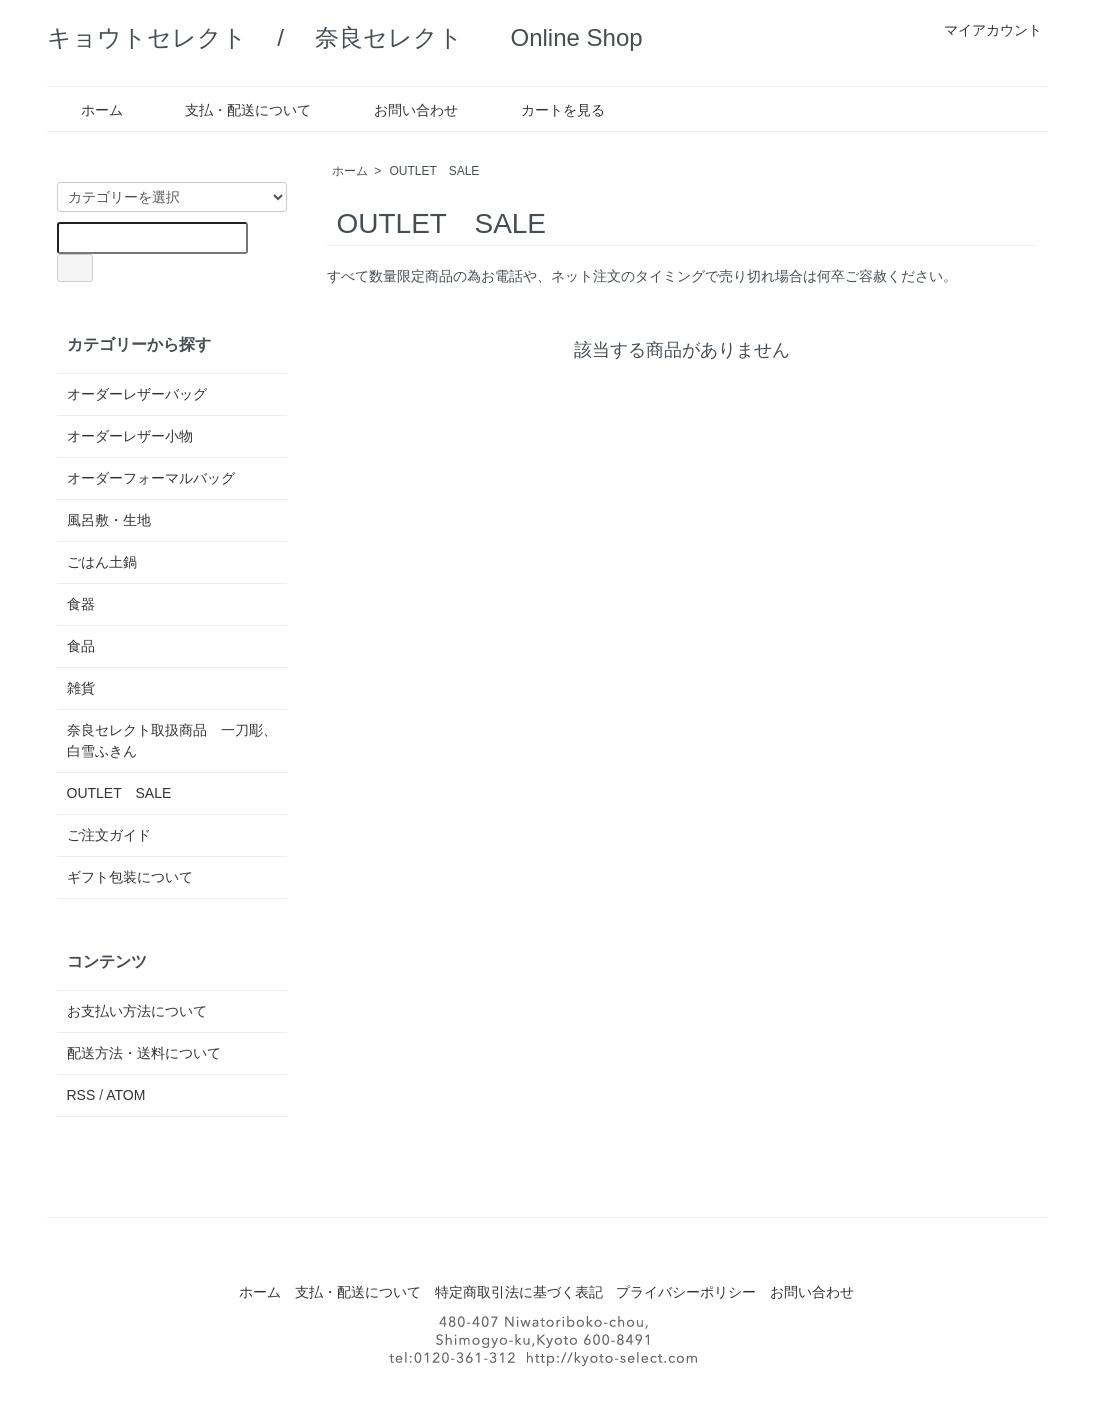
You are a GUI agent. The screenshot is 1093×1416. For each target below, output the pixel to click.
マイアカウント (982, 30)
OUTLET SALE (435, 171)
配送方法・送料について (144, 1053)
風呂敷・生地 (109, 520)
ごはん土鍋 (102, 562)
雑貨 (81, 688)
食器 (81, 604)
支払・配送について (233, 110)
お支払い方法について (137, 1011)
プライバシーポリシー (686, 1292)
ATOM (125, 1095)
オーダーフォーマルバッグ (151, 478)
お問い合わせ (401, 110)
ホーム (87, 110)
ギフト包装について (130, 877)
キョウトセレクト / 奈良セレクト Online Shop (345, 37)
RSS (81, 1095)
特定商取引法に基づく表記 (519, 1292)
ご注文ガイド (109, 835)
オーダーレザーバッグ (137, 394)
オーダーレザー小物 (130, 436)
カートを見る (548, 110)
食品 (81, 646)
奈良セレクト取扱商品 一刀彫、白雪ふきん (172, 740)
